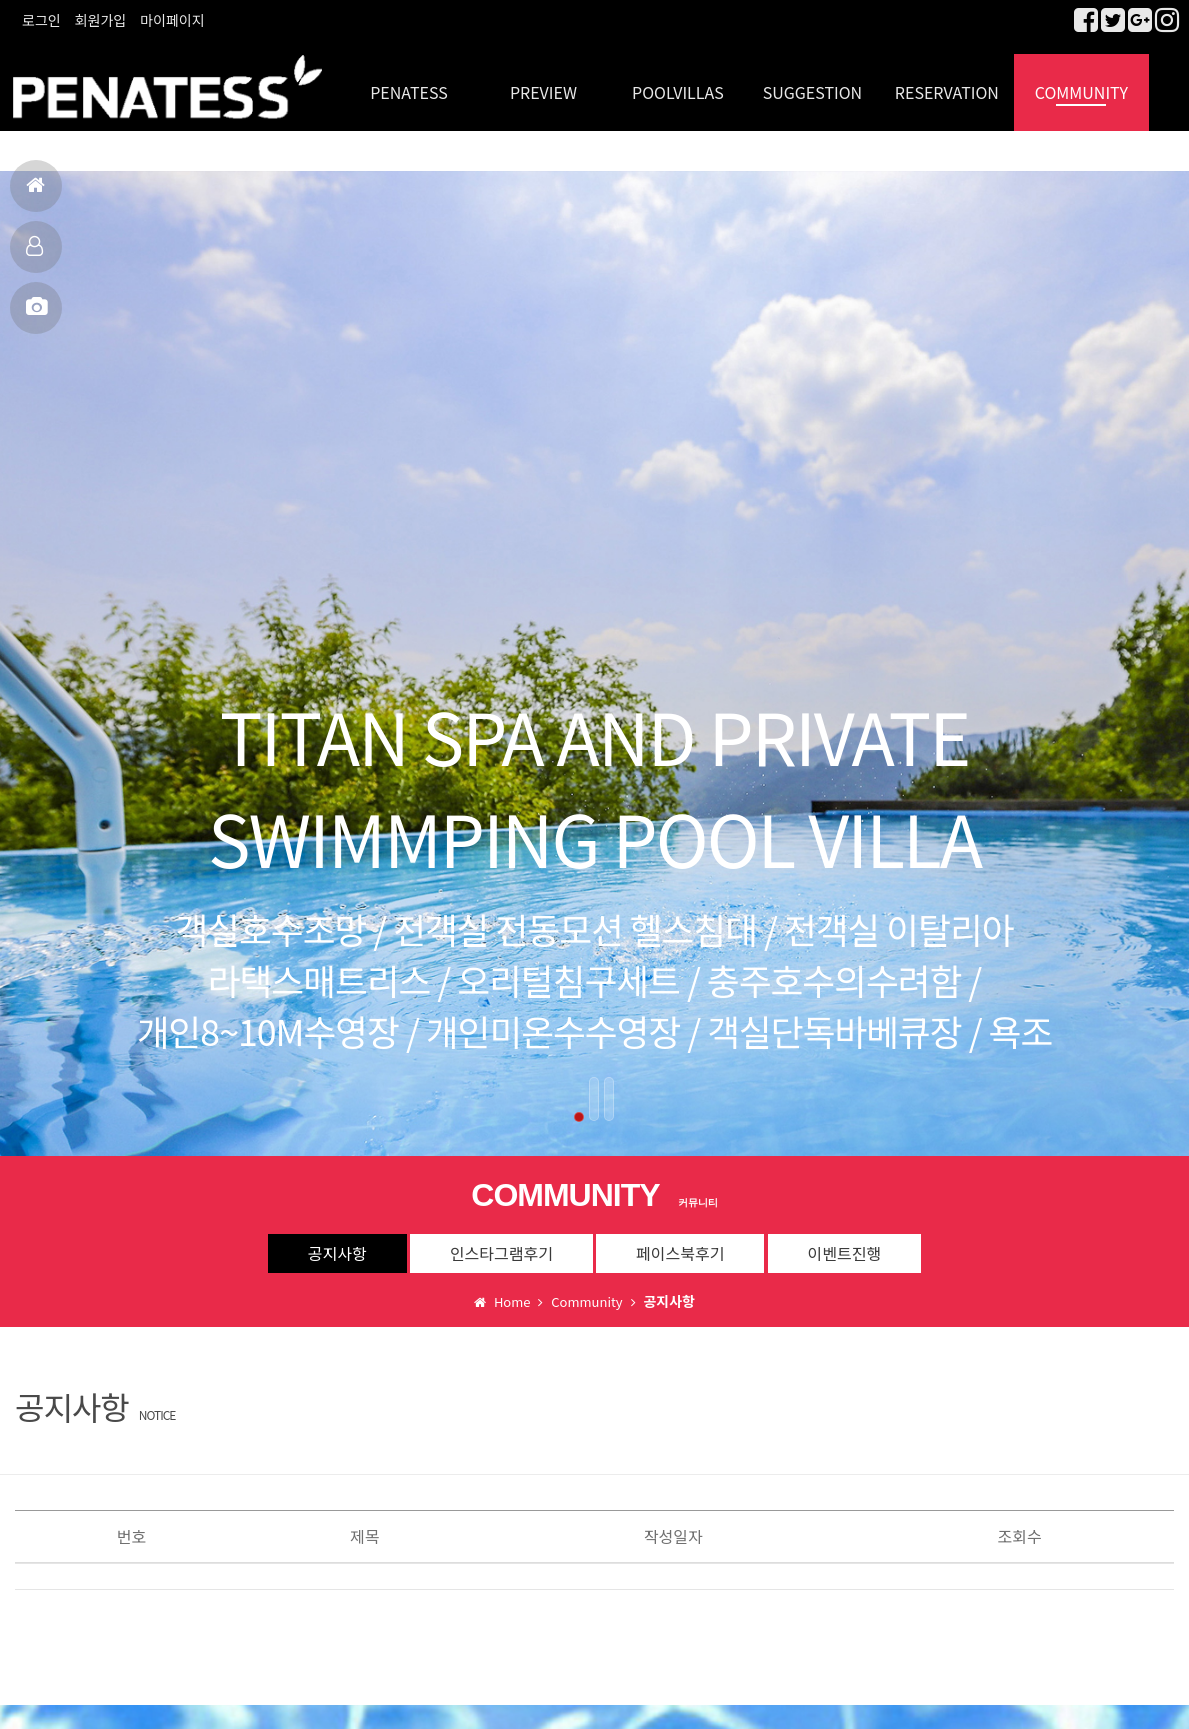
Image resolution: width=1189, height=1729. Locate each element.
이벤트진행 (845, 1242)
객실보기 (34, 254)
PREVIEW (543, 80)
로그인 (41, 20)
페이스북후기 (680, 1242)
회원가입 (101, 20)
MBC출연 (36, 315)
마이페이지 (172, 20)
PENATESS (409, 80)
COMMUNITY (1081, 80)
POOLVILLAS (678, 80)
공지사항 (337, 1242)
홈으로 (35, 193)
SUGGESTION (812, 80)
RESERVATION (947, 80)
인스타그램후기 (501, 1242)
